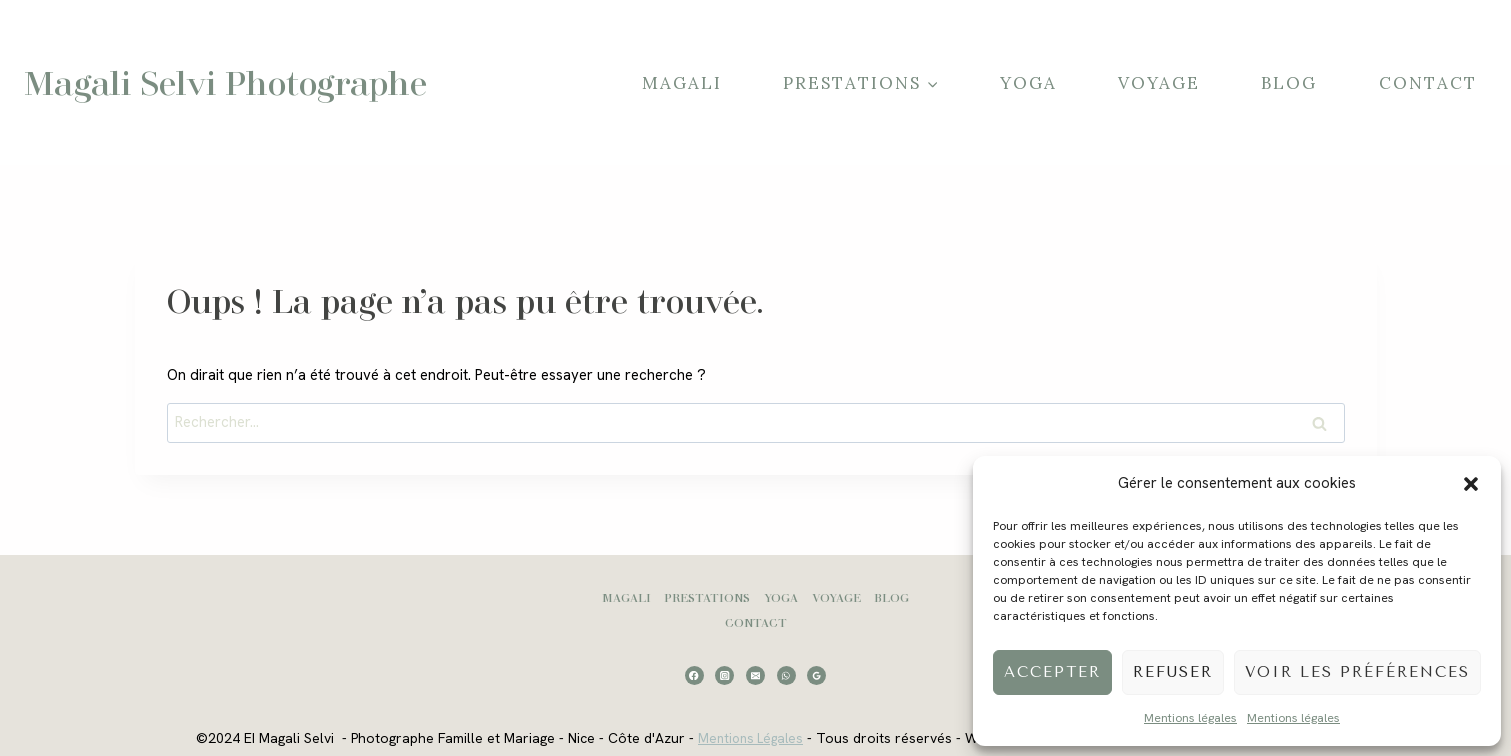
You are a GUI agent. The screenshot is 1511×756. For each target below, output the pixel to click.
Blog (1289, 83)
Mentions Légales (745, 738)
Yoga (1028, 83)
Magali (682, 83)
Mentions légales (1190, 718)
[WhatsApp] (786, 675)
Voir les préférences (1357, 672)
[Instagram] (724, 675)
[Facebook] (694, 675)
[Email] (755, 675)
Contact (1428, 83)
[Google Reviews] (816, 675)
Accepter (1052, 672)
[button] (1471, 484)
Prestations (707, 597)
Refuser (1173, 672)
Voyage (1159, 83)
